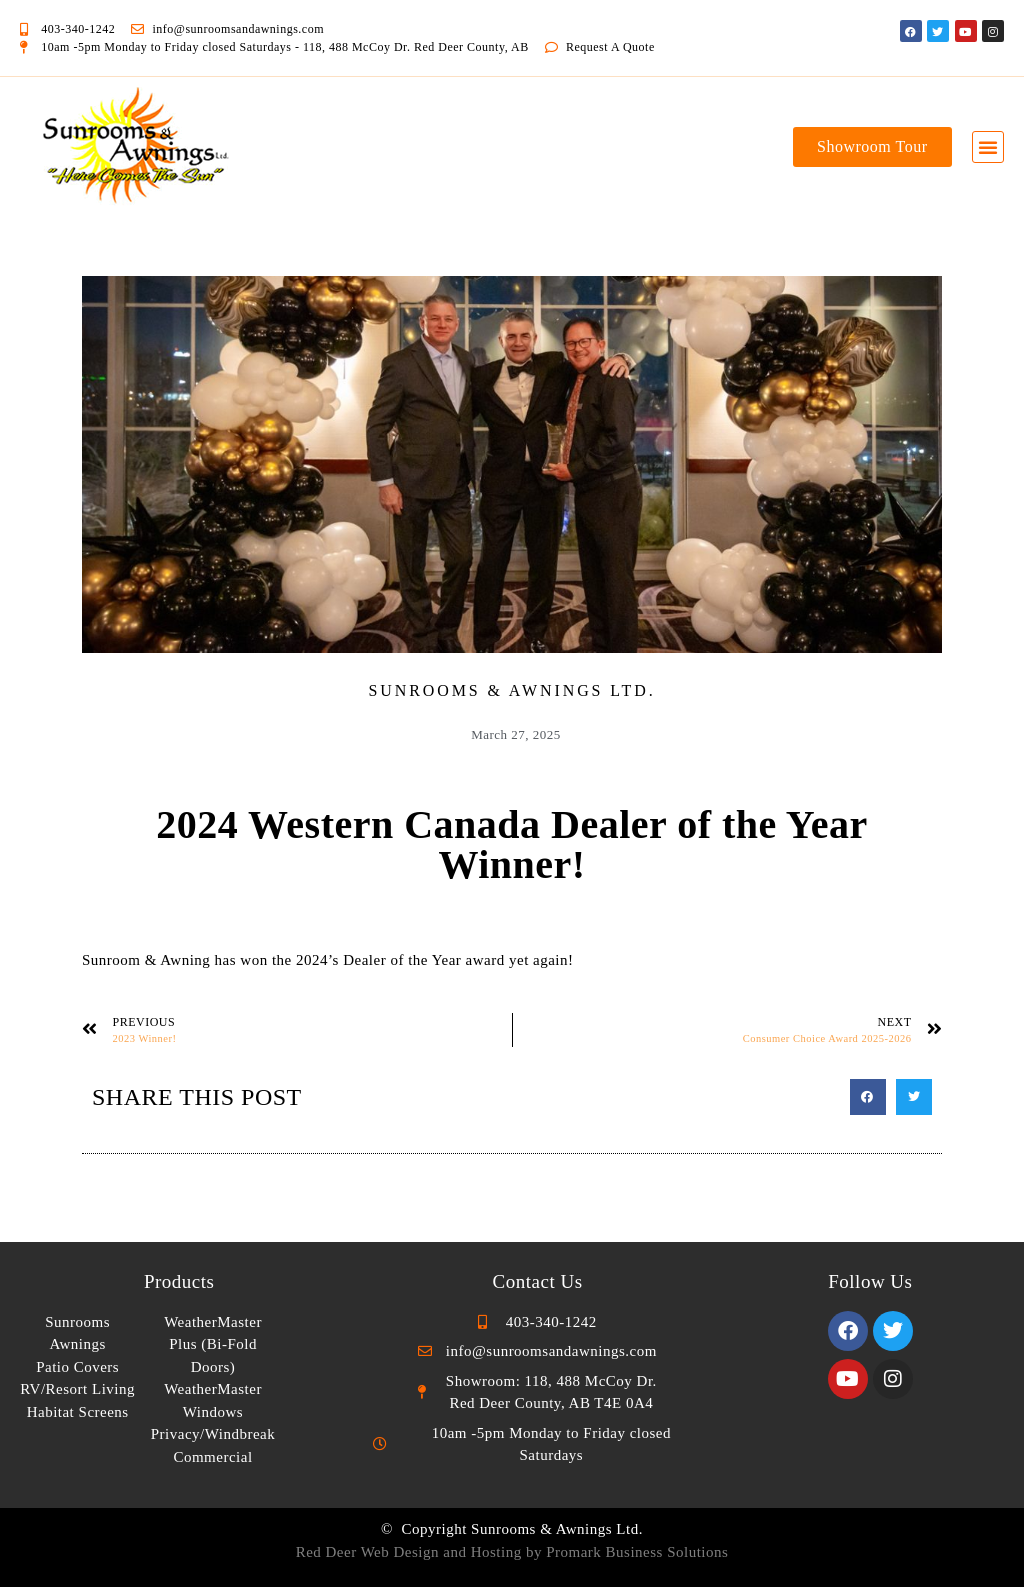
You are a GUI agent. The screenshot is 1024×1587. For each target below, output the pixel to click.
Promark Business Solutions (637, 1552)
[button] (988, 147)
